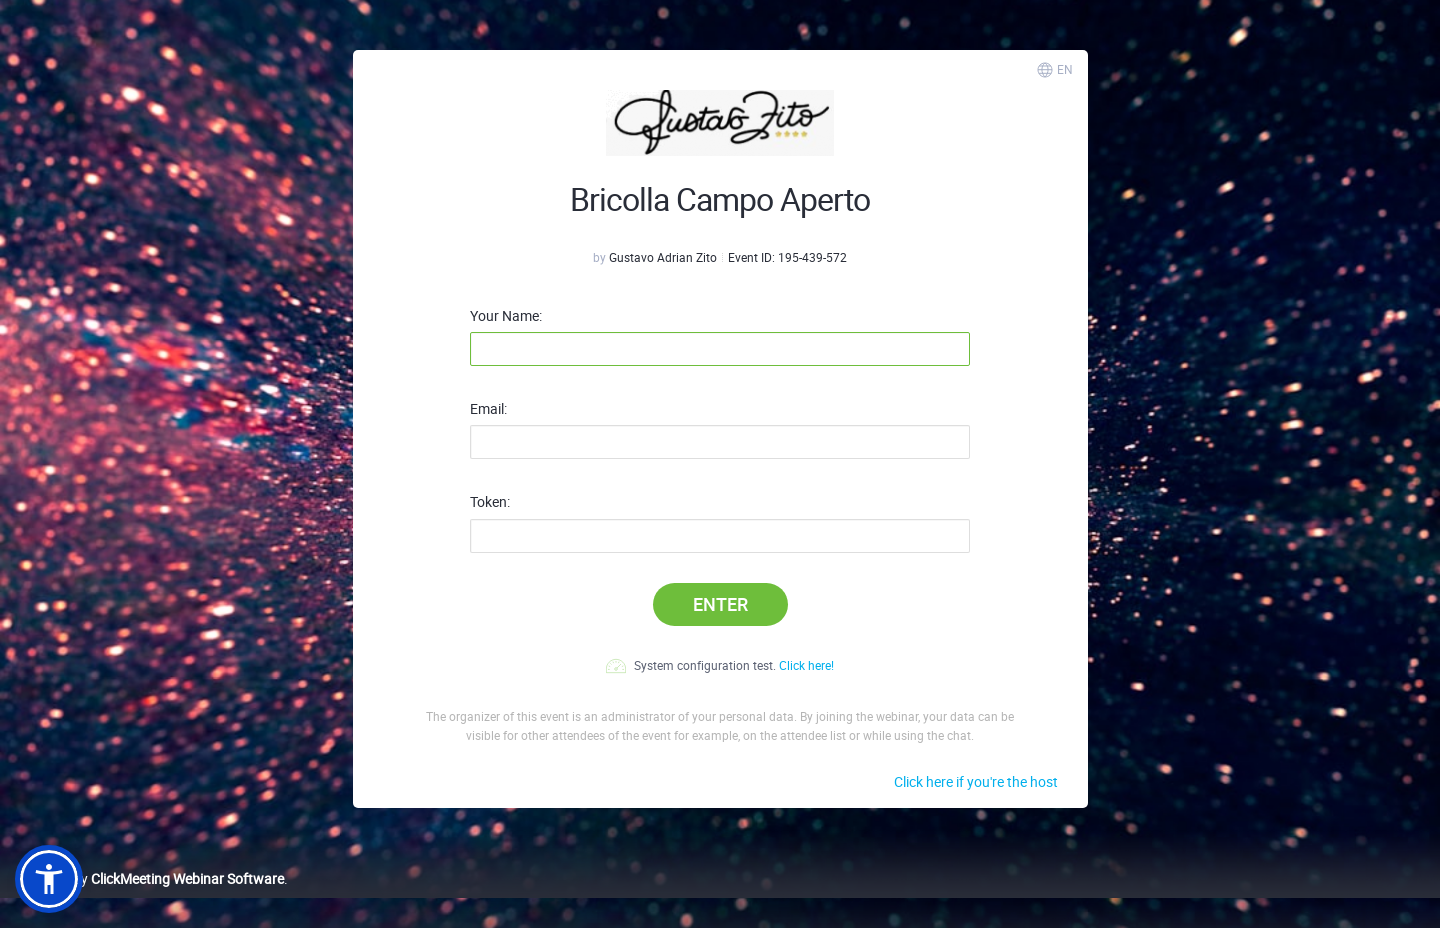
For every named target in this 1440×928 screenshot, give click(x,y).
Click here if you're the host (976, 781)
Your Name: (506, 316)
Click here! (806, 665)
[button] (49, 879)
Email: (488, 409)
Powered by (149, 878)
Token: (490, 502)
